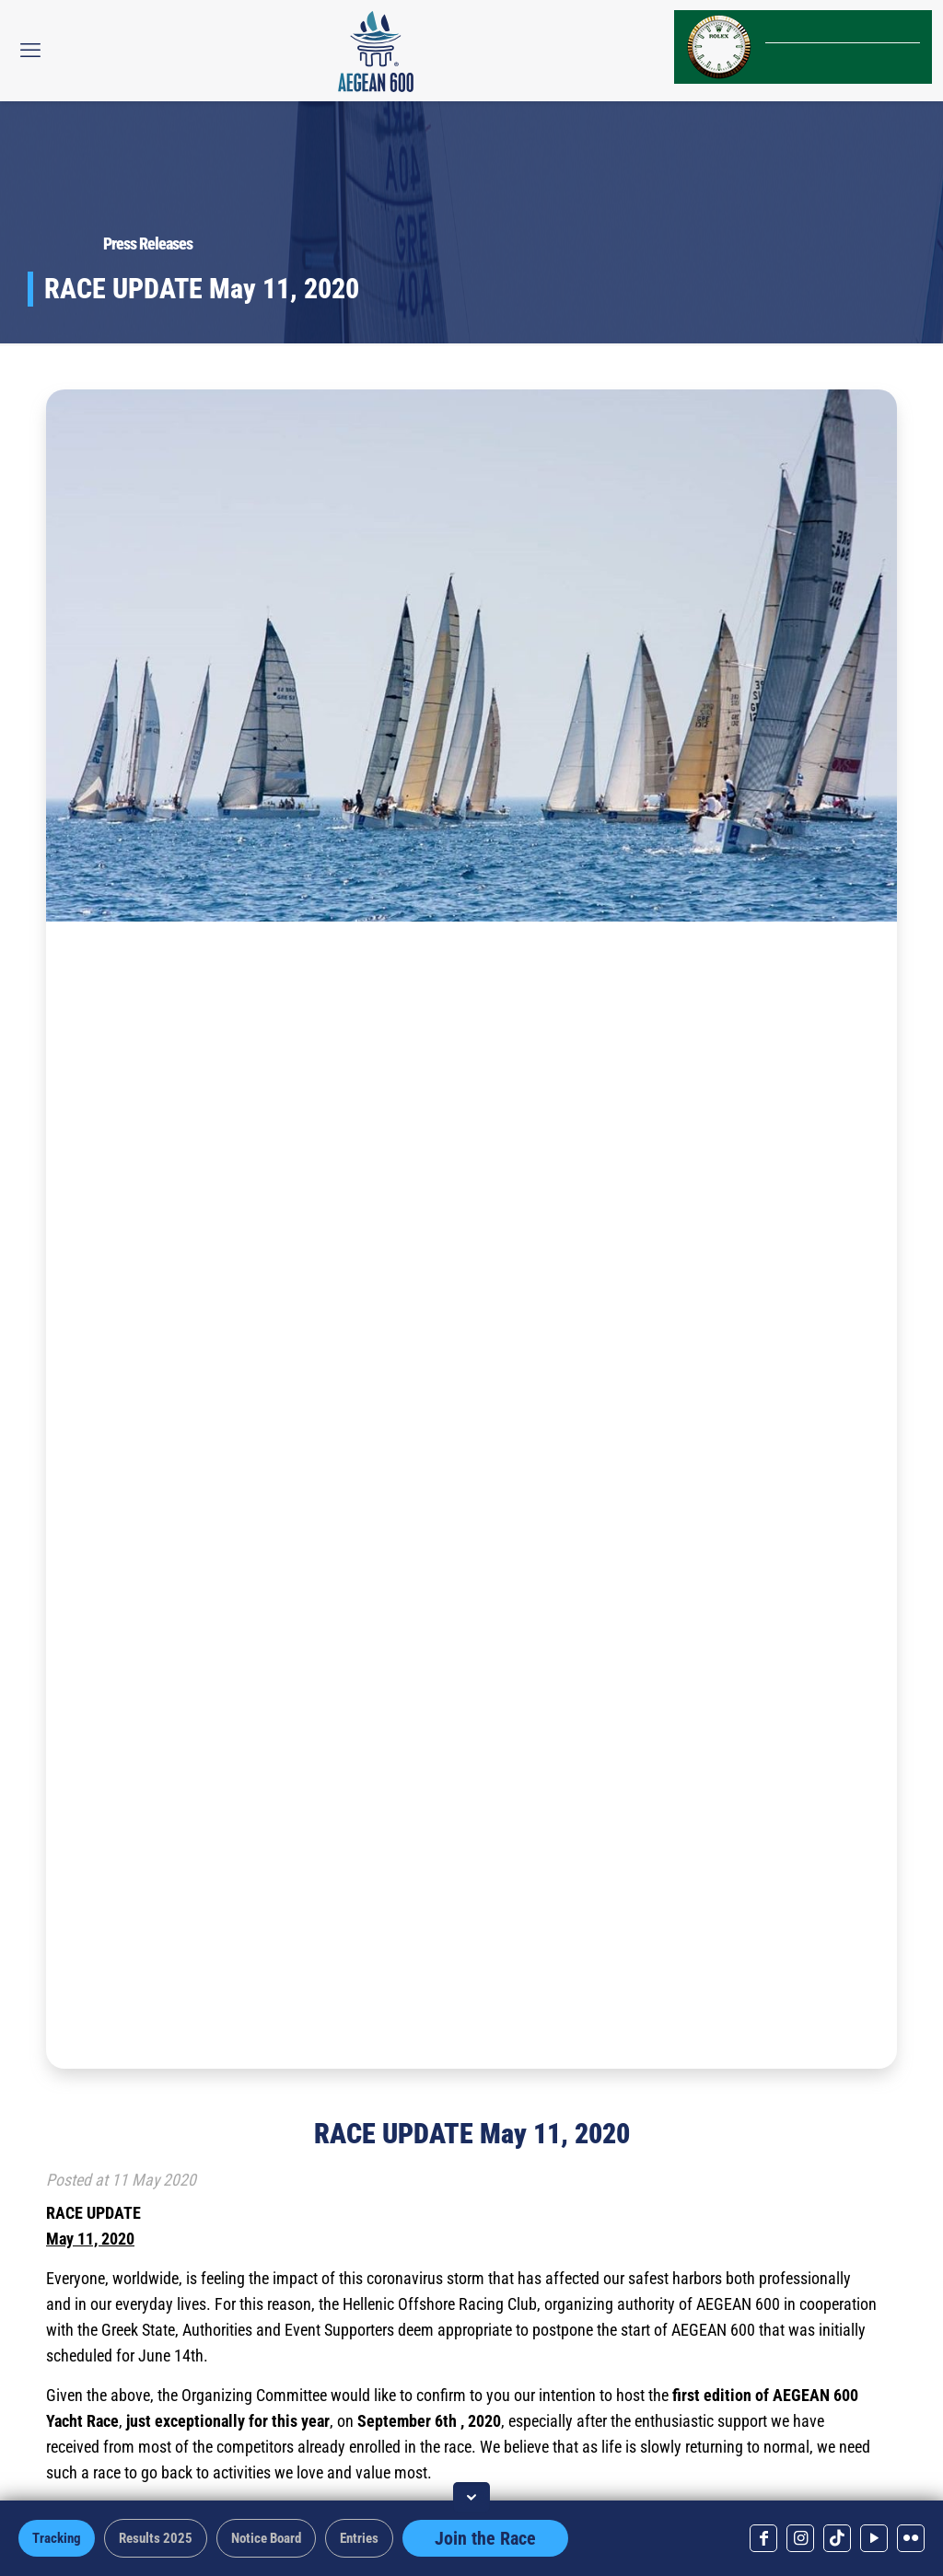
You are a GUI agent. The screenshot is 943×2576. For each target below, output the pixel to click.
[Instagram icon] (800, 2538)
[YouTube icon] (874, 2538)
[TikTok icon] (837, 2538)
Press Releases (147, 243)
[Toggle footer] (471, 2497)
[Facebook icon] (763, 2538)
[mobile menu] (30, 50)
